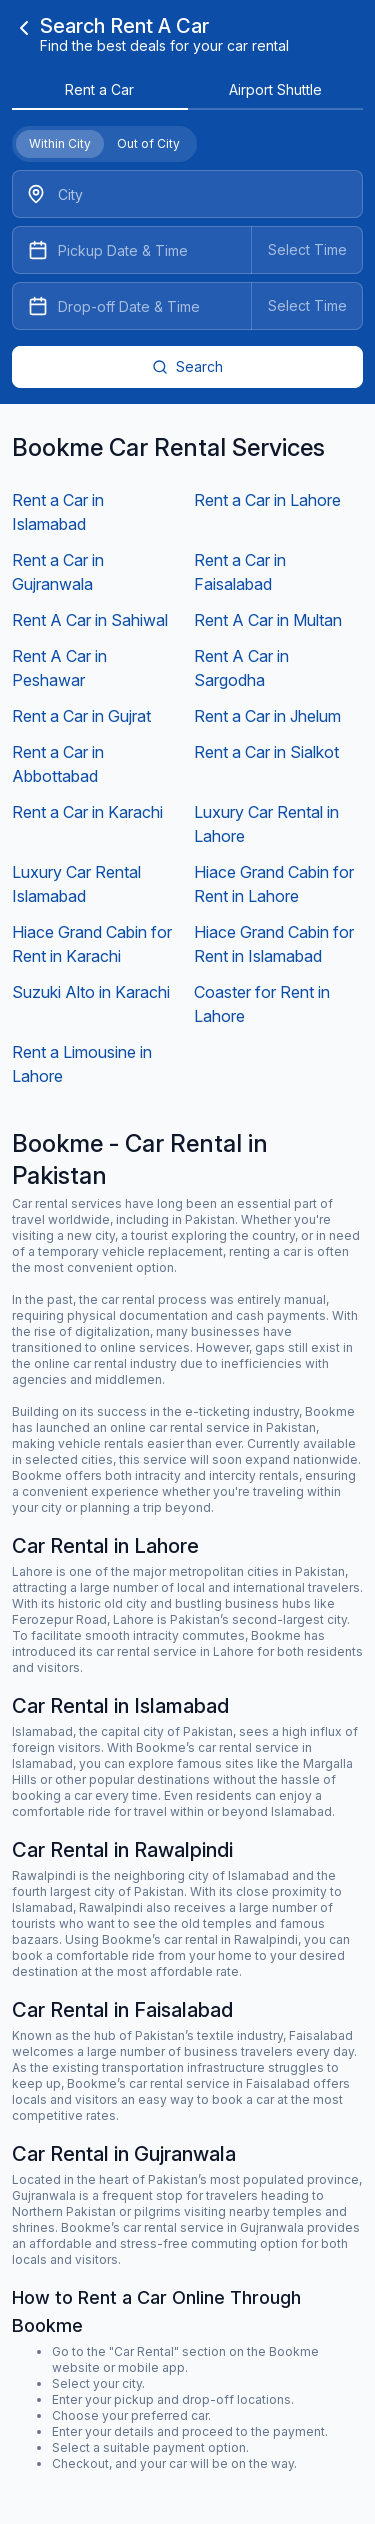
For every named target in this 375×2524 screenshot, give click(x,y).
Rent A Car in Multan (268, 620)
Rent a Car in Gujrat (81, 716)
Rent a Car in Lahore (267, 500)
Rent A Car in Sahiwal (90, 620)
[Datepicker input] (187, 250)
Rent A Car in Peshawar (59, 668)
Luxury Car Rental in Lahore (266, 824)
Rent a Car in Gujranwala (58, 572)
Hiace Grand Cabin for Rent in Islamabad (274, 944)
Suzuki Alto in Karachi (91, 992)
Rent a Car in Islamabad (58, 512)
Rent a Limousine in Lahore (82, 1064)
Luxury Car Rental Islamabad (76, 884)
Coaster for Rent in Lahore (262, 1004)
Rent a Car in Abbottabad (58, 764)
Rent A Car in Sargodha (241, 668)
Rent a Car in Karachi (87, 812)
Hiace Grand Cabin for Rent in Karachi (92, 944)
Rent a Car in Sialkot (266, 752)
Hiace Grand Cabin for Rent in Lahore (274, 884)
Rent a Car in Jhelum (267, 716)
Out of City (148, 143)
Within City (60, 143)
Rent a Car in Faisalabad (240, 572)
